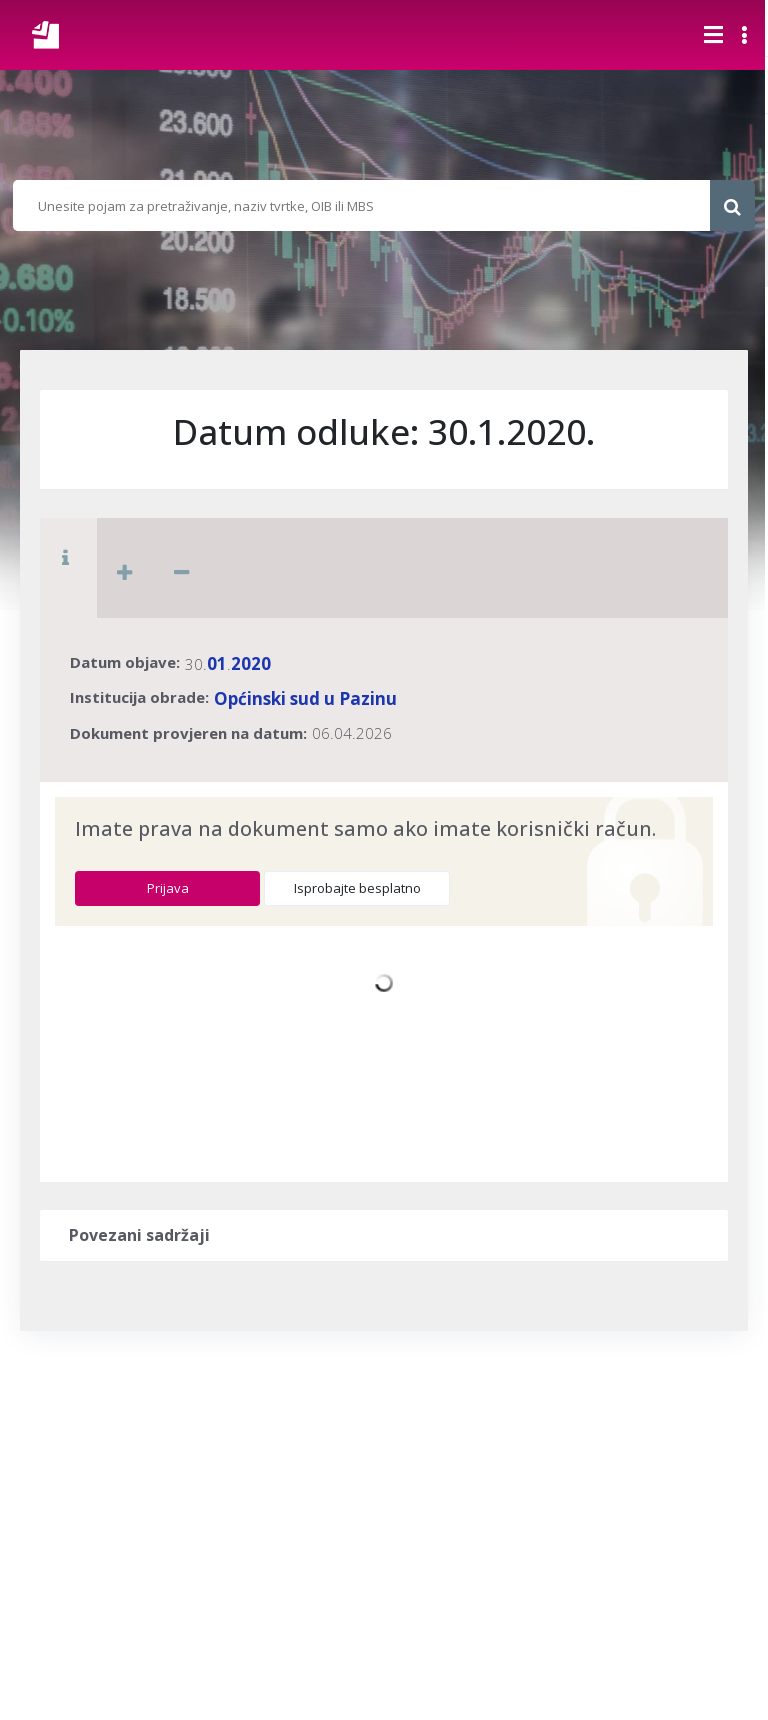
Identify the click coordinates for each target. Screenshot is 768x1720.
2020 (251, 663)
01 (217, 663)
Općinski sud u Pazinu (305, 698)
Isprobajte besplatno (357, 888)
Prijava (168, 888)
